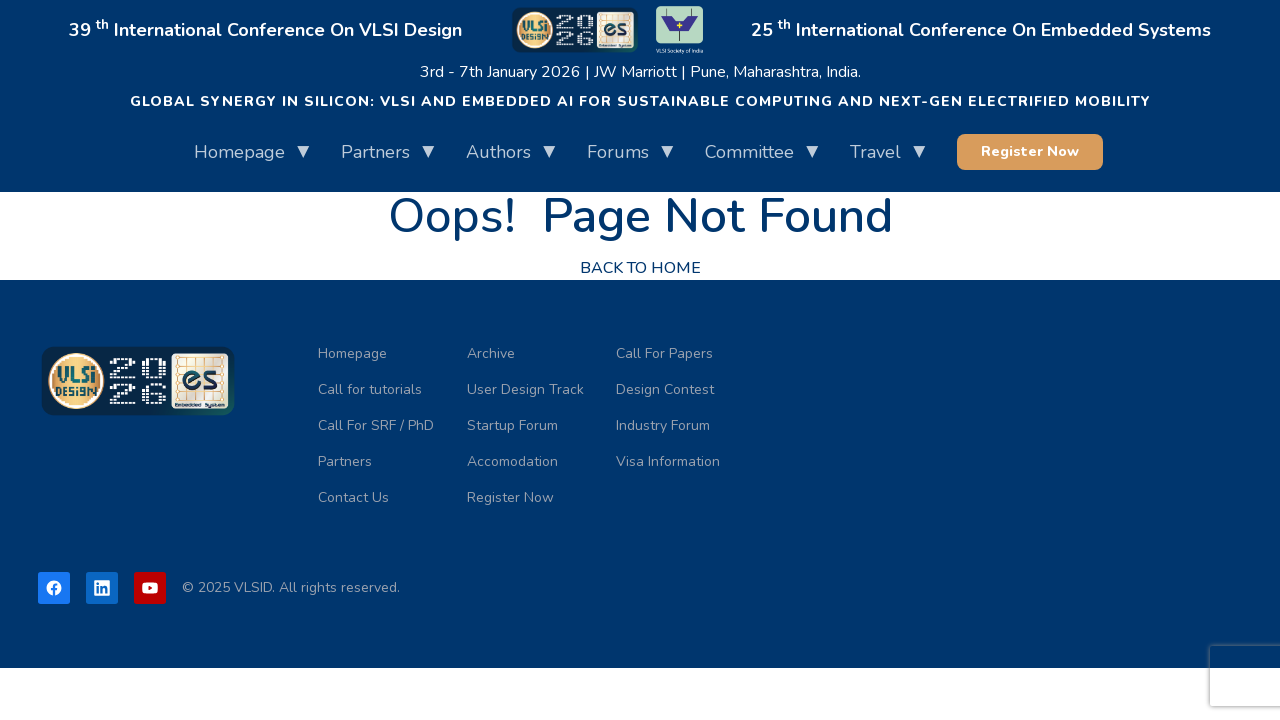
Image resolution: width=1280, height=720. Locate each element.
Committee (749, 152)
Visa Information (668, 461)
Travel (875, 152)
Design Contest (665, 389)
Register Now (1030, 151)
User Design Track (525, 389)
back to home (640, 268)
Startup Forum (512, 425)
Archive (491, 353)
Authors (498, 152)
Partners (375, 152)
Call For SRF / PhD (376, 425)
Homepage (239, 152)
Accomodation (512, 461)
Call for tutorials (370, 389)
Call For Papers (664, 353)
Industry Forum (663, 425)
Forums (618, 152)
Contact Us (353, 497)
